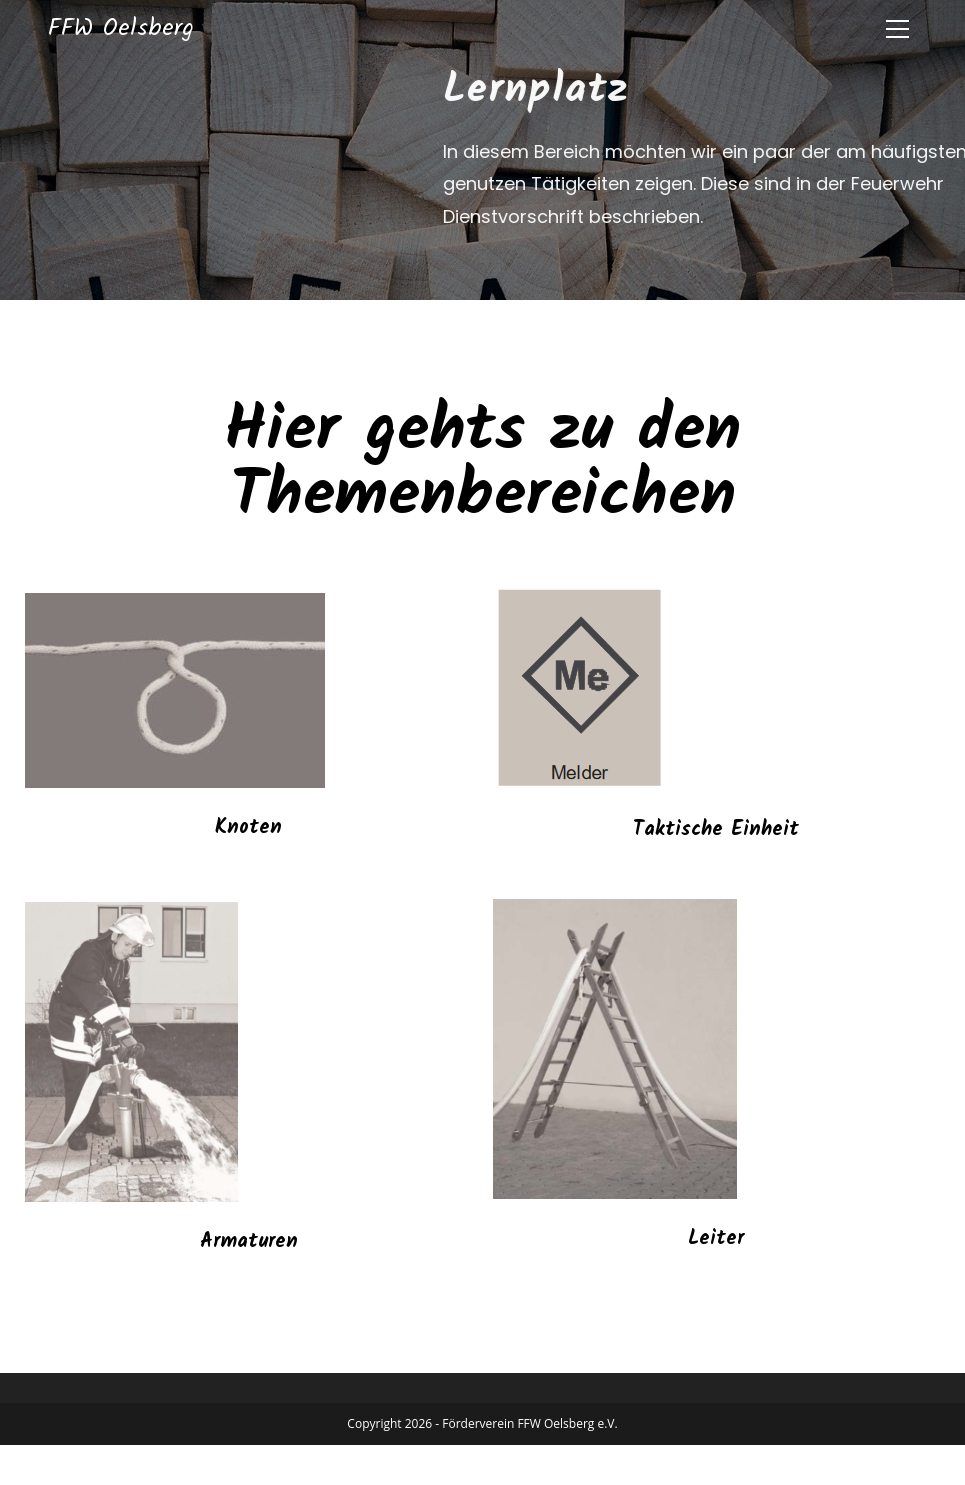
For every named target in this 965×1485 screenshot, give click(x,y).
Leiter (716, 1239)
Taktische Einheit (716, 830)
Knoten (248, 828)
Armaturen (249, 1242)
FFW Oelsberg (121, 28)
